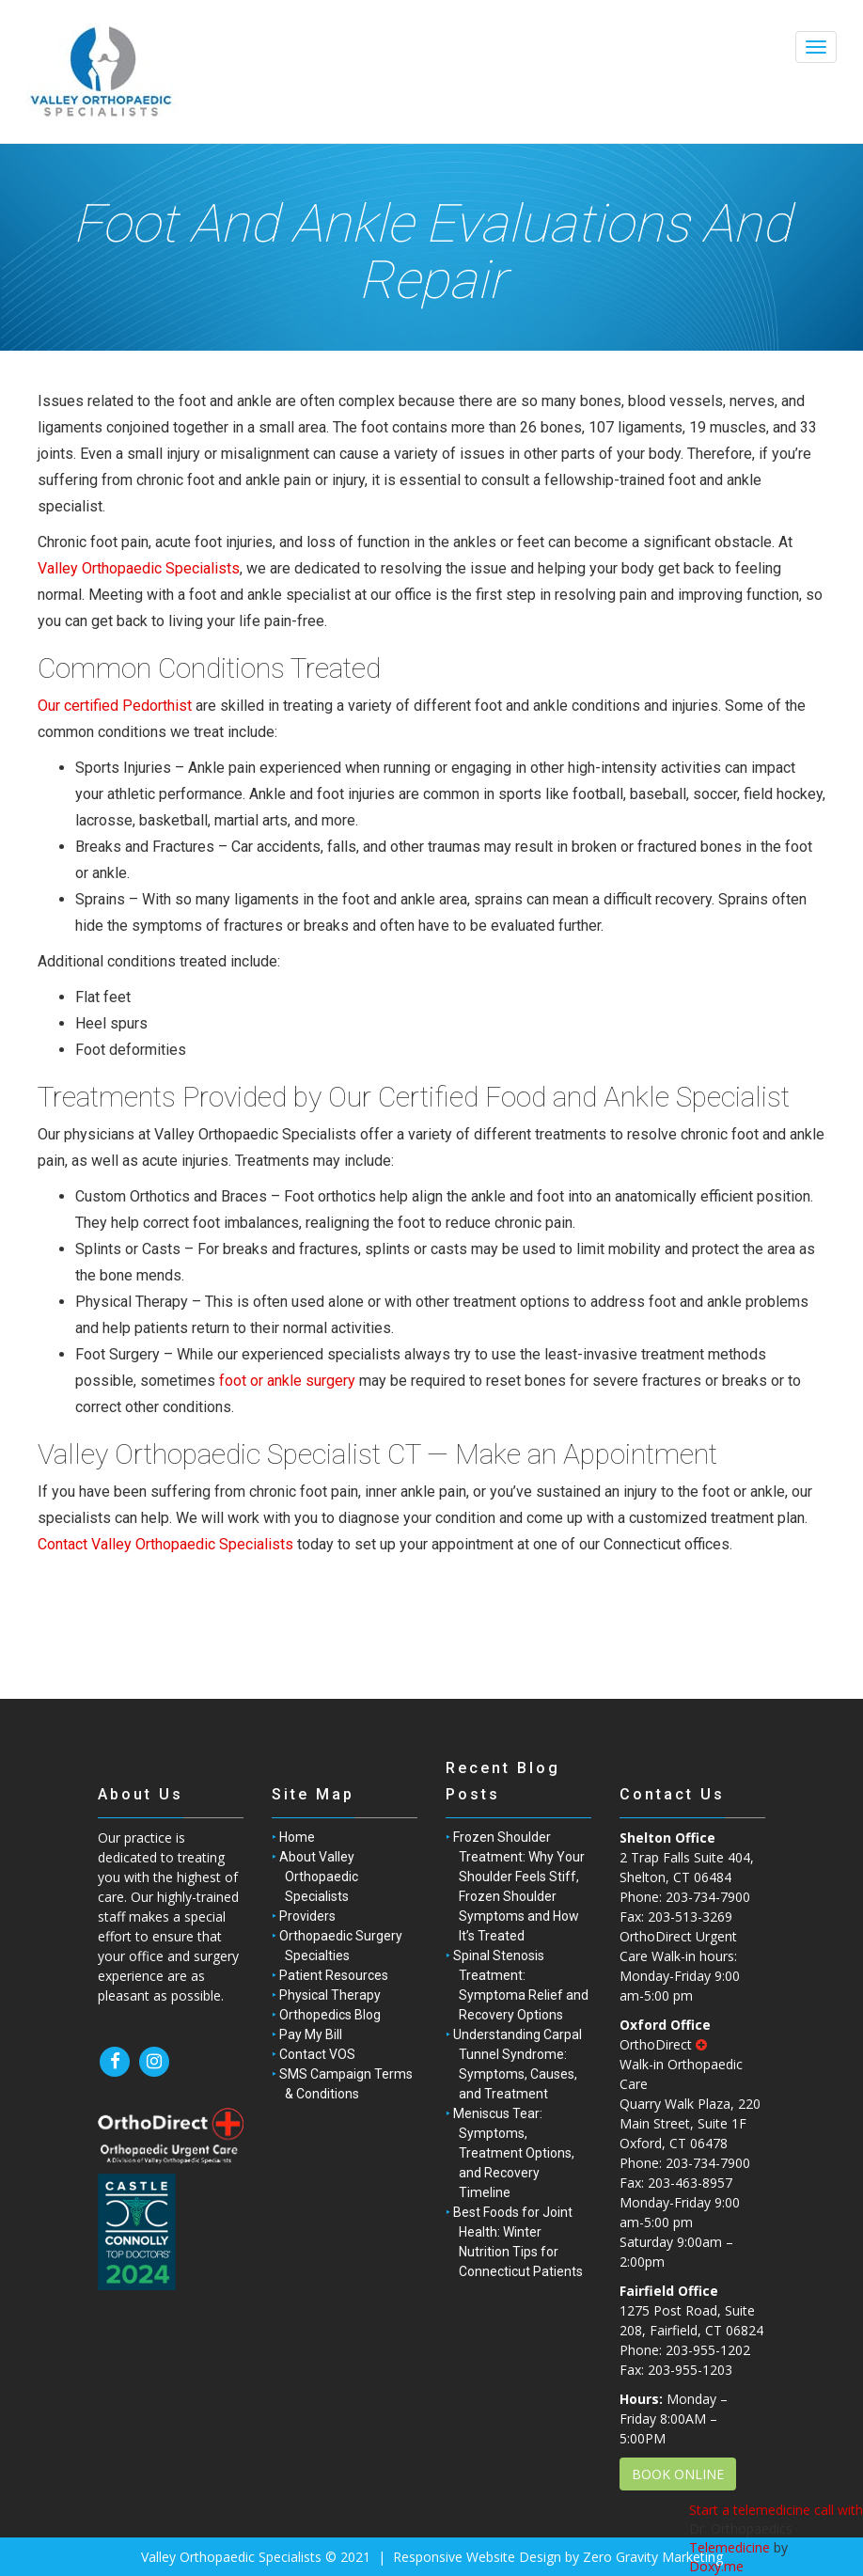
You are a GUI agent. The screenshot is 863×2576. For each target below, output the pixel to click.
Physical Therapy (330, 1995)
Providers (307, 1916)
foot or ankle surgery (287, 1381)
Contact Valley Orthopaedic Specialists (165, 1544)
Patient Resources (333, 1975)
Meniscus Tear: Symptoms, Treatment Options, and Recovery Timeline (513, 2153)
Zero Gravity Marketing (653, 2557)
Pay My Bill (310, 2034)
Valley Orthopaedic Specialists (139, 568)
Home (297, 1837)
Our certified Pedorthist (115, 706)
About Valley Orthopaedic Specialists (318, 1876)
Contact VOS (317, 2054)
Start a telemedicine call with (776, 2510)
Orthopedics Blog (330, 2014)
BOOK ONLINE (678, 2474)
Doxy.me (716, 2566)
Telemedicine (729, 2547)
